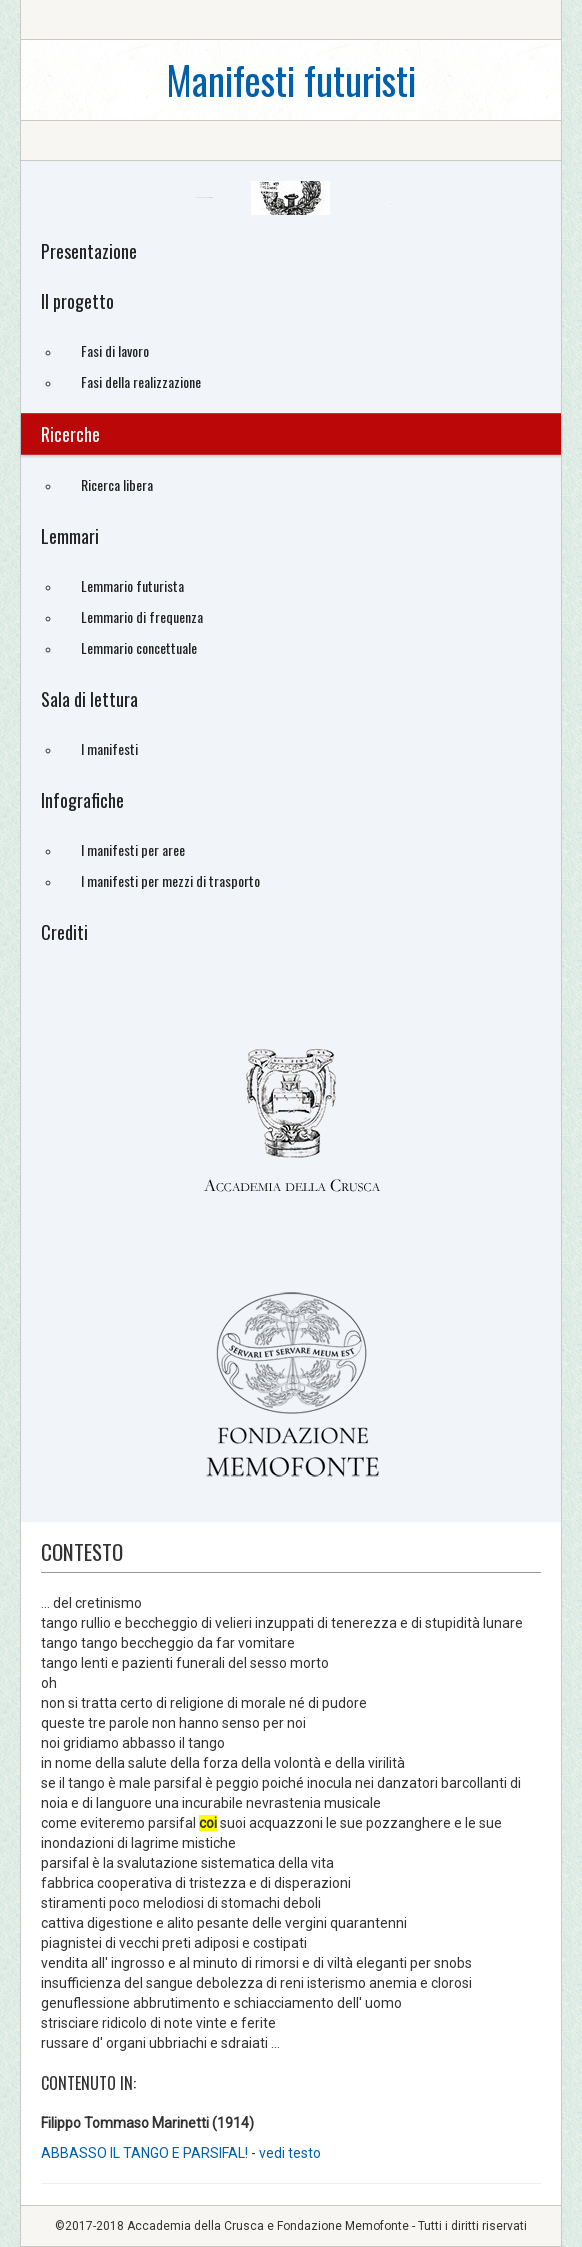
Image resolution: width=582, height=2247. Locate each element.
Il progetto (77, 301)
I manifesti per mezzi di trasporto (170, 880)
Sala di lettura (89, 699)
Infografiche (82, 800)
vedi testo (290, 2153)
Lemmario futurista (132, 585)
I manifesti (109, 748)
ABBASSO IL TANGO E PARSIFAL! (146, 2153)
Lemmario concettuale (139, 647)
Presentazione (89, 251)
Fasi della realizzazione (141, 381)
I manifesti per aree (133, 849)
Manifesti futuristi (291, 79)
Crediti (64, 932)
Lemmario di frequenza (142, 616)
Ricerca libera (117, 484)
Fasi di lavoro (115, 350)
